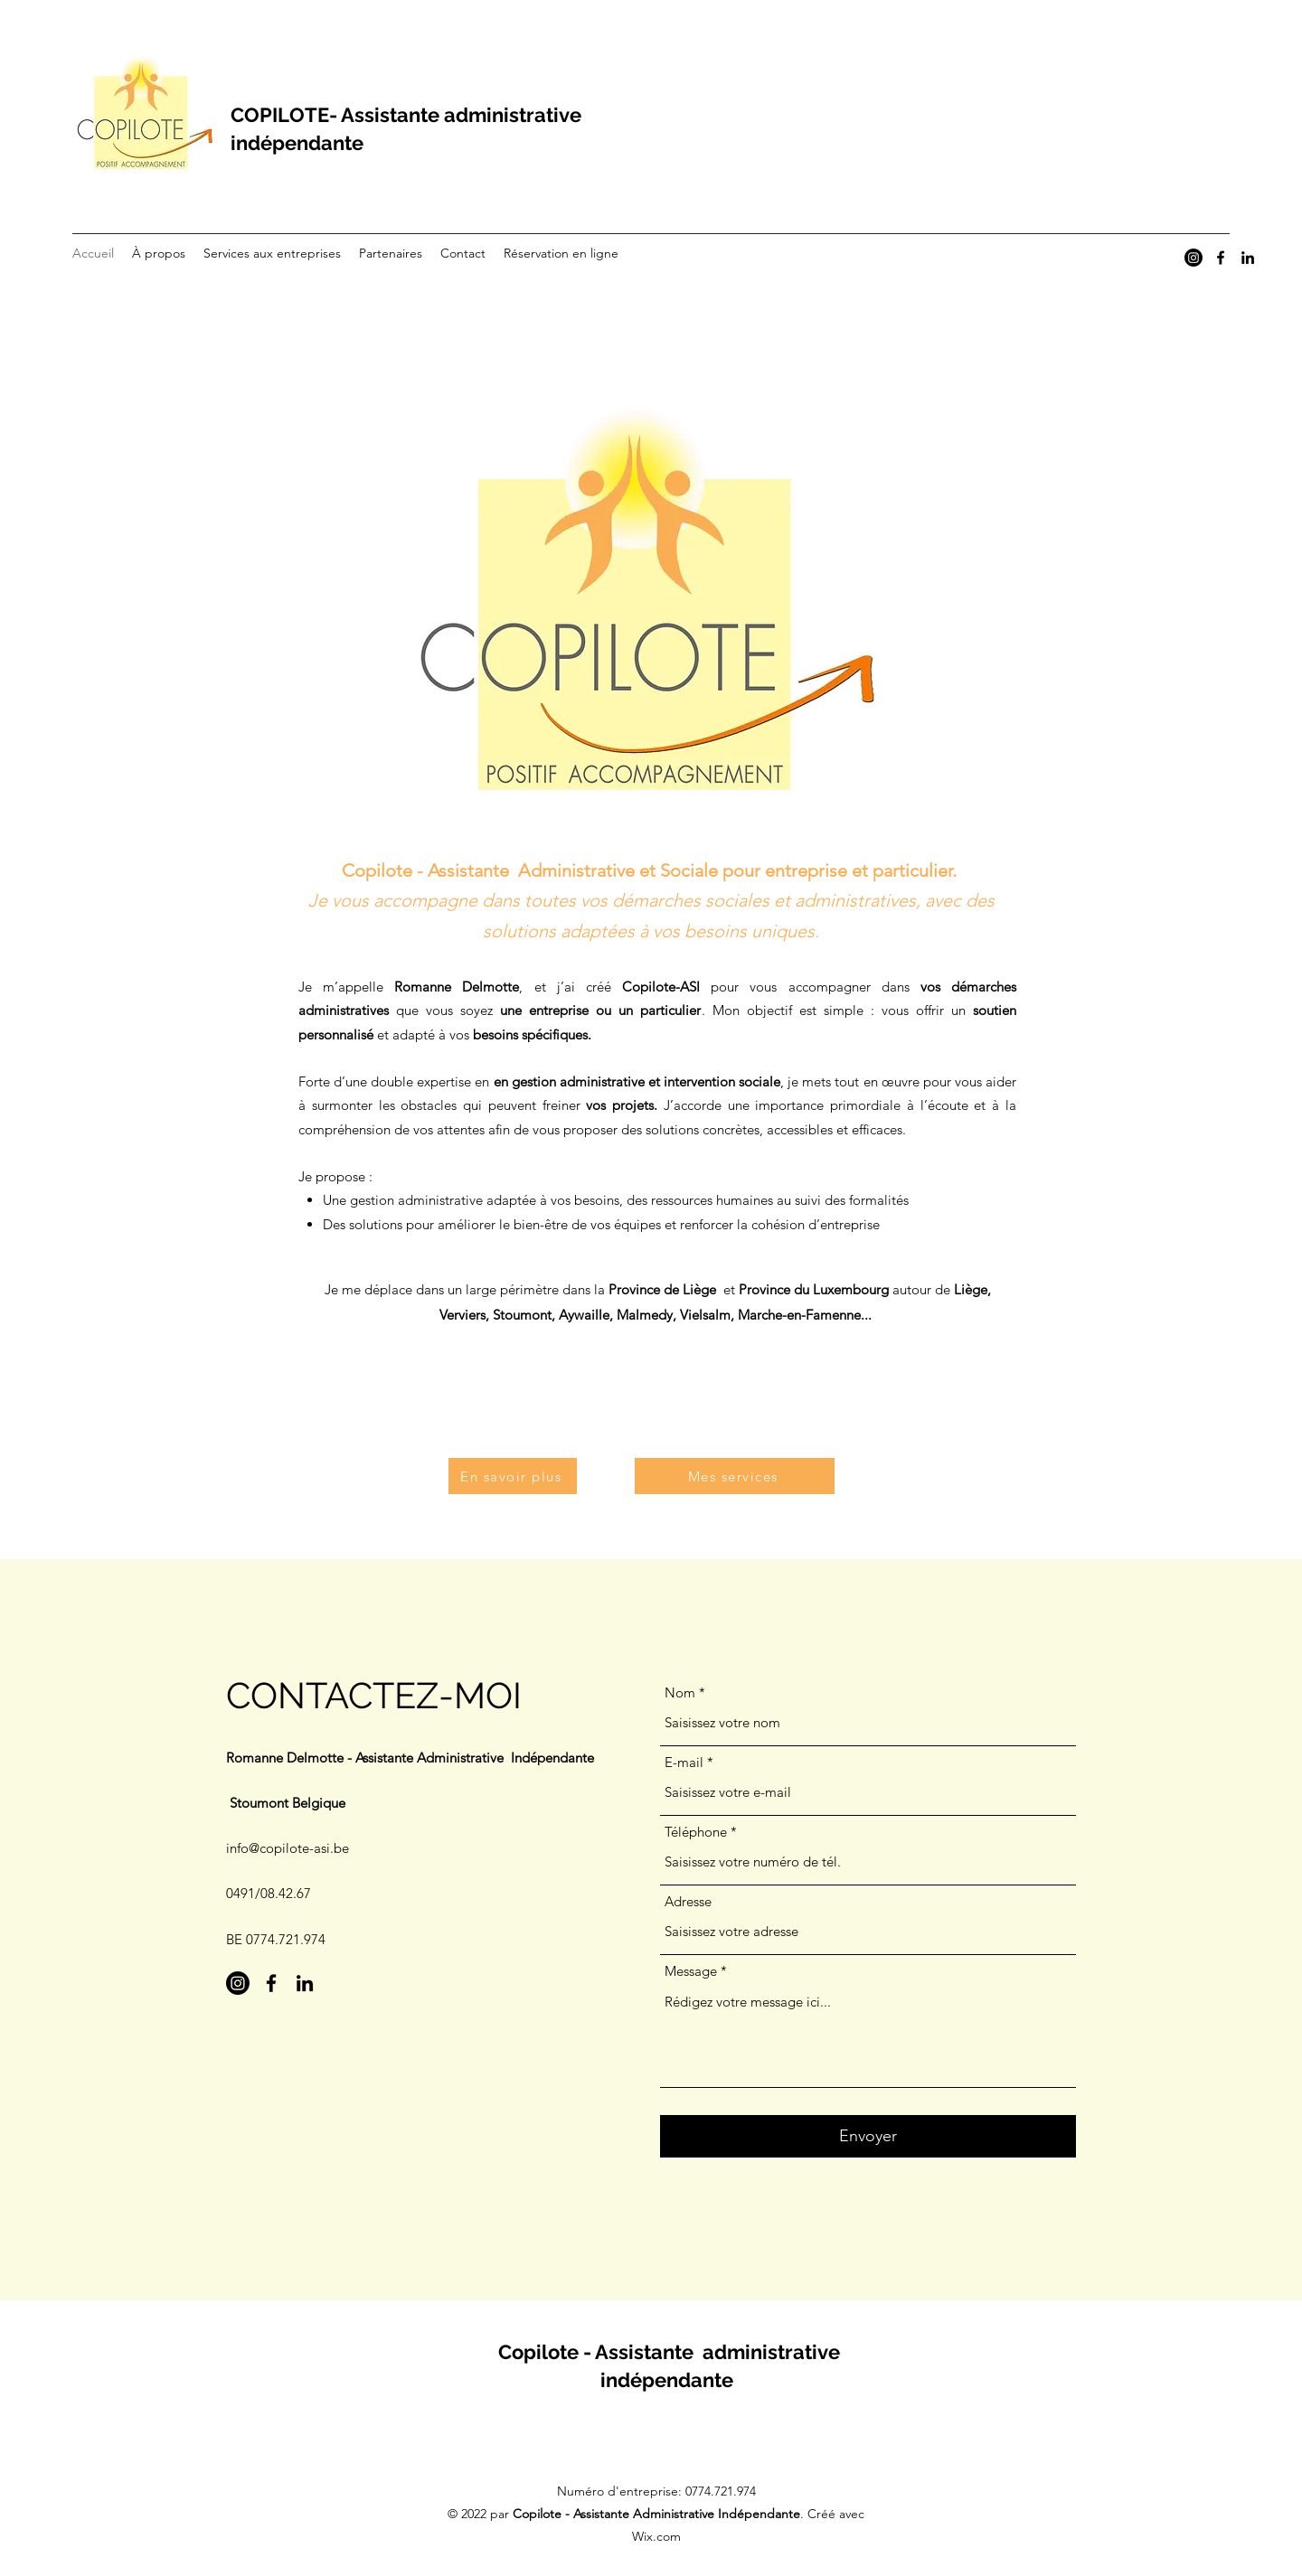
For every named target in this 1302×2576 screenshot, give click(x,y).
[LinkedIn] (1248, 258)
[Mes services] (735, 1476)
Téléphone (696, 1831)
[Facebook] (1221, 258)
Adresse (688, 1901)
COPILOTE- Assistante (335, 115)
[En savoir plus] (512, 1476)
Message (691, 1971)
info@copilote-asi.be (287, 1848)
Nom (680, 1692)
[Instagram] (1193, 258)
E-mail (684, 1762)
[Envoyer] (868, 2136)
